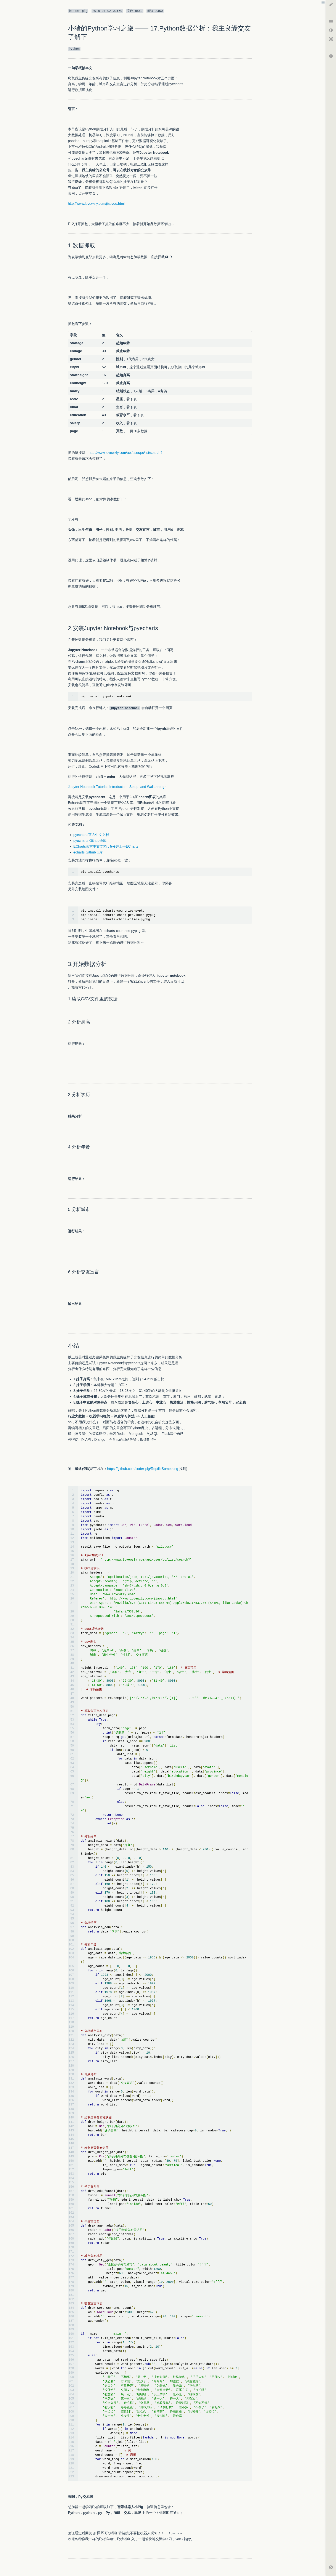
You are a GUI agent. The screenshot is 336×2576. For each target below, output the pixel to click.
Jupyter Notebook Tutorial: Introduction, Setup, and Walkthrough (117, 787)
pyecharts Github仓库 (89, 840)
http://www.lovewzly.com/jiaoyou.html (96, 203)
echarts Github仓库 (88, 852)
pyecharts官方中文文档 (91, 835)
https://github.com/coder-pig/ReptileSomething (142, 1469)
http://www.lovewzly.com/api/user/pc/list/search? (125, 453)
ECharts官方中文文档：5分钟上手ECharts (105, 846)
